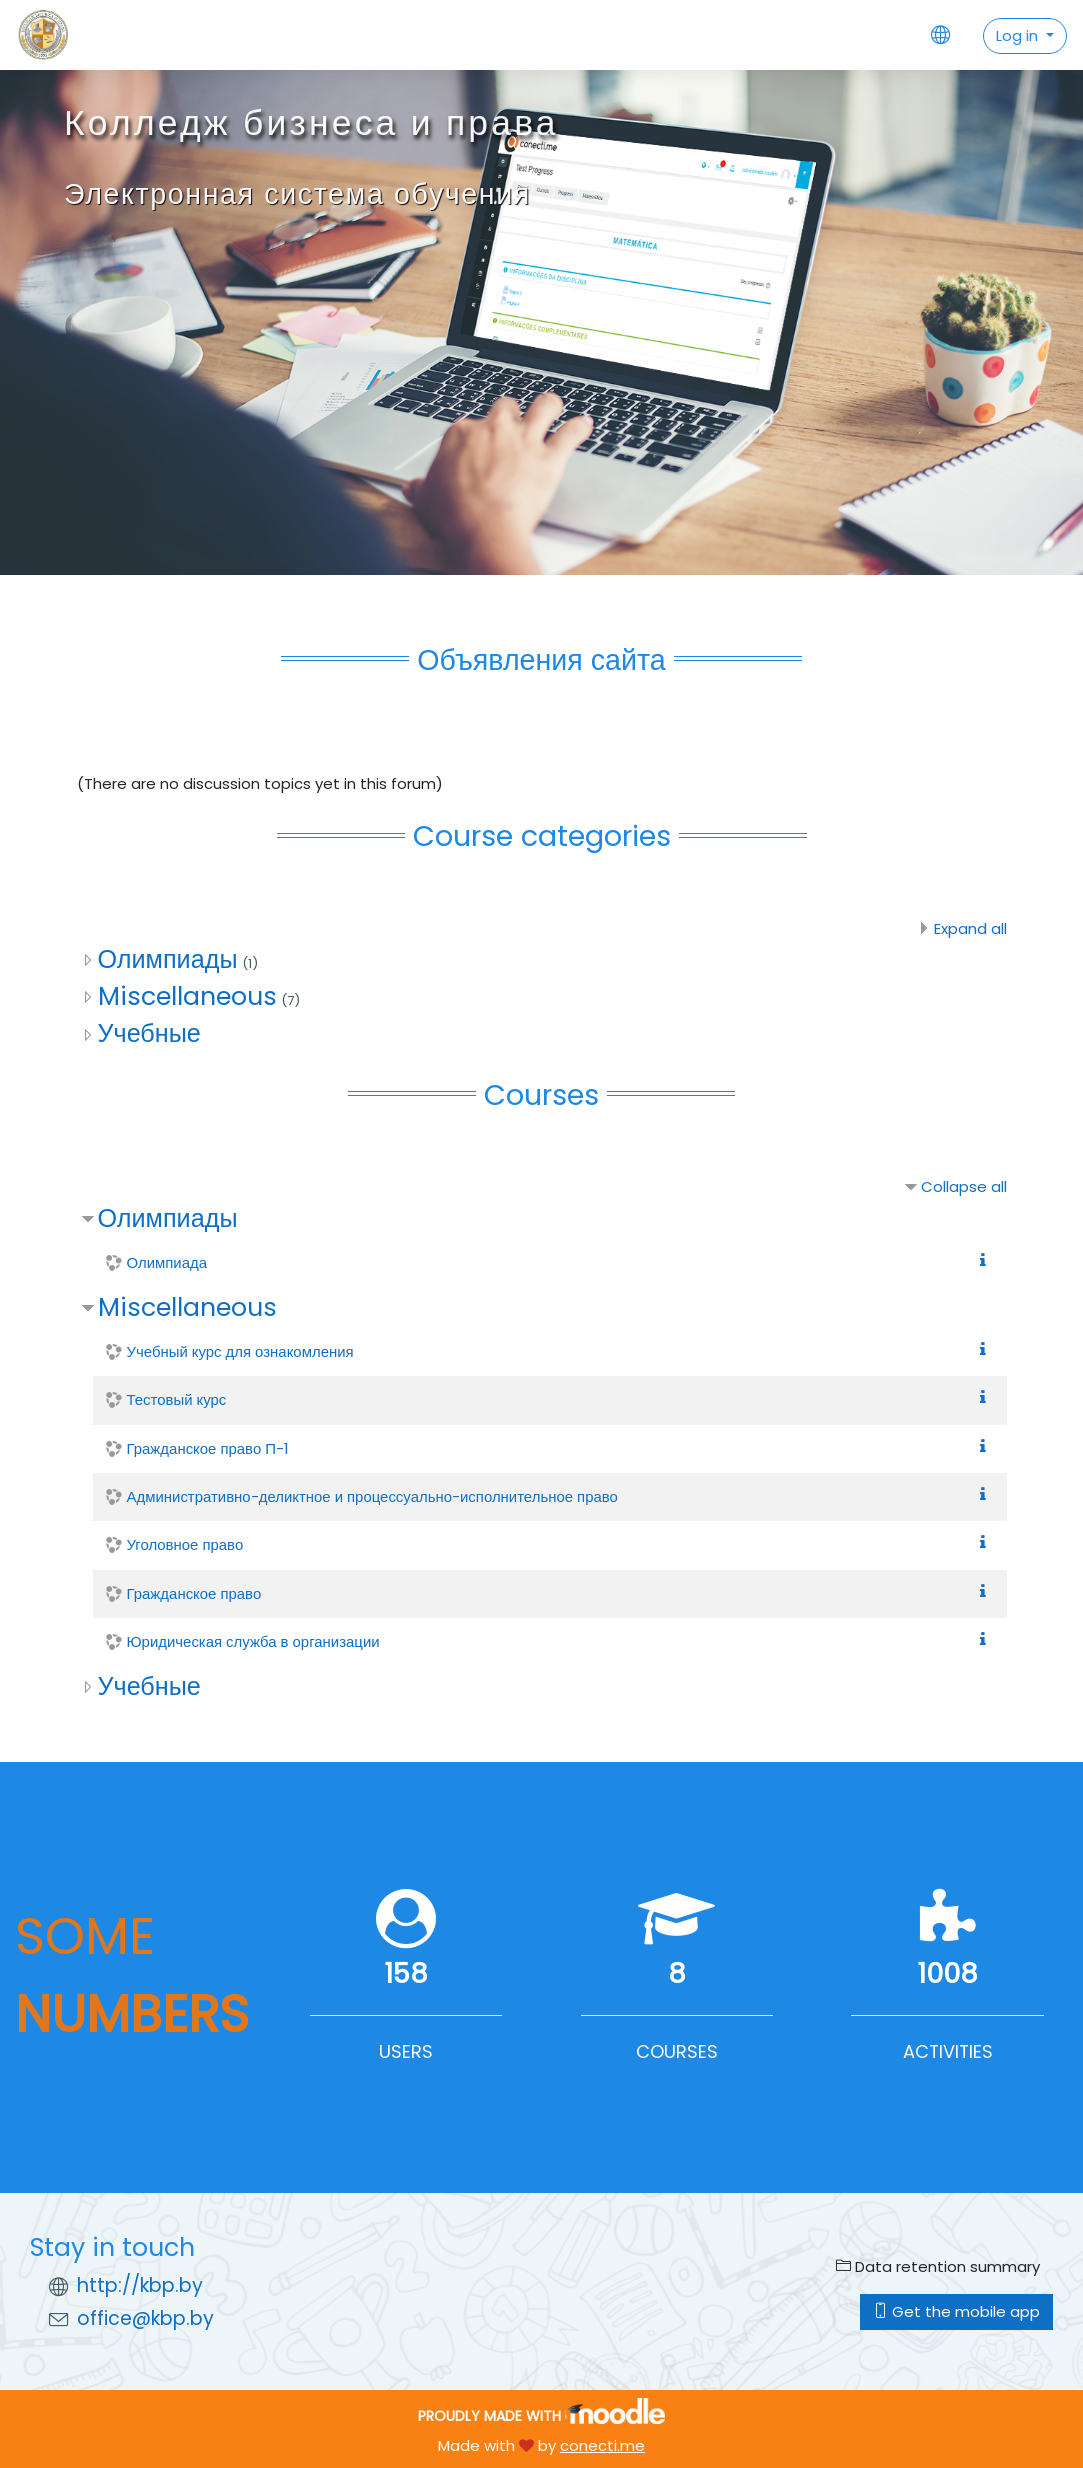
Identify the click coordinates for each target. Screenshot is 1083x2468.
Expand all (970, 928)
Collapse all (964, 1186)
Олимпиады (168, 959)
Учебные (149, 1033)
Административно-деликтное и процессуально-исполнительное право (372, 1496)
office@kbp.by (145, 2318)
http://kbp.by (140, 2285)
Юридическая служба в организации (253, 1641)
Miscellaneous (187, 996)
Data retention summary (938, 2266)
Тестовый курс (177, 1399)
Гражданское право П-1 (208, 1448)
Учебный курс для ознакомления (240, 1351)
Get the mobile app (956, 2311)
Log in (1019, 35)
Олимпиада (167, 1262)
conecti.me (602, 2445)
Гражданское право (194, 1593)
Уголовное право (185, 1544)
